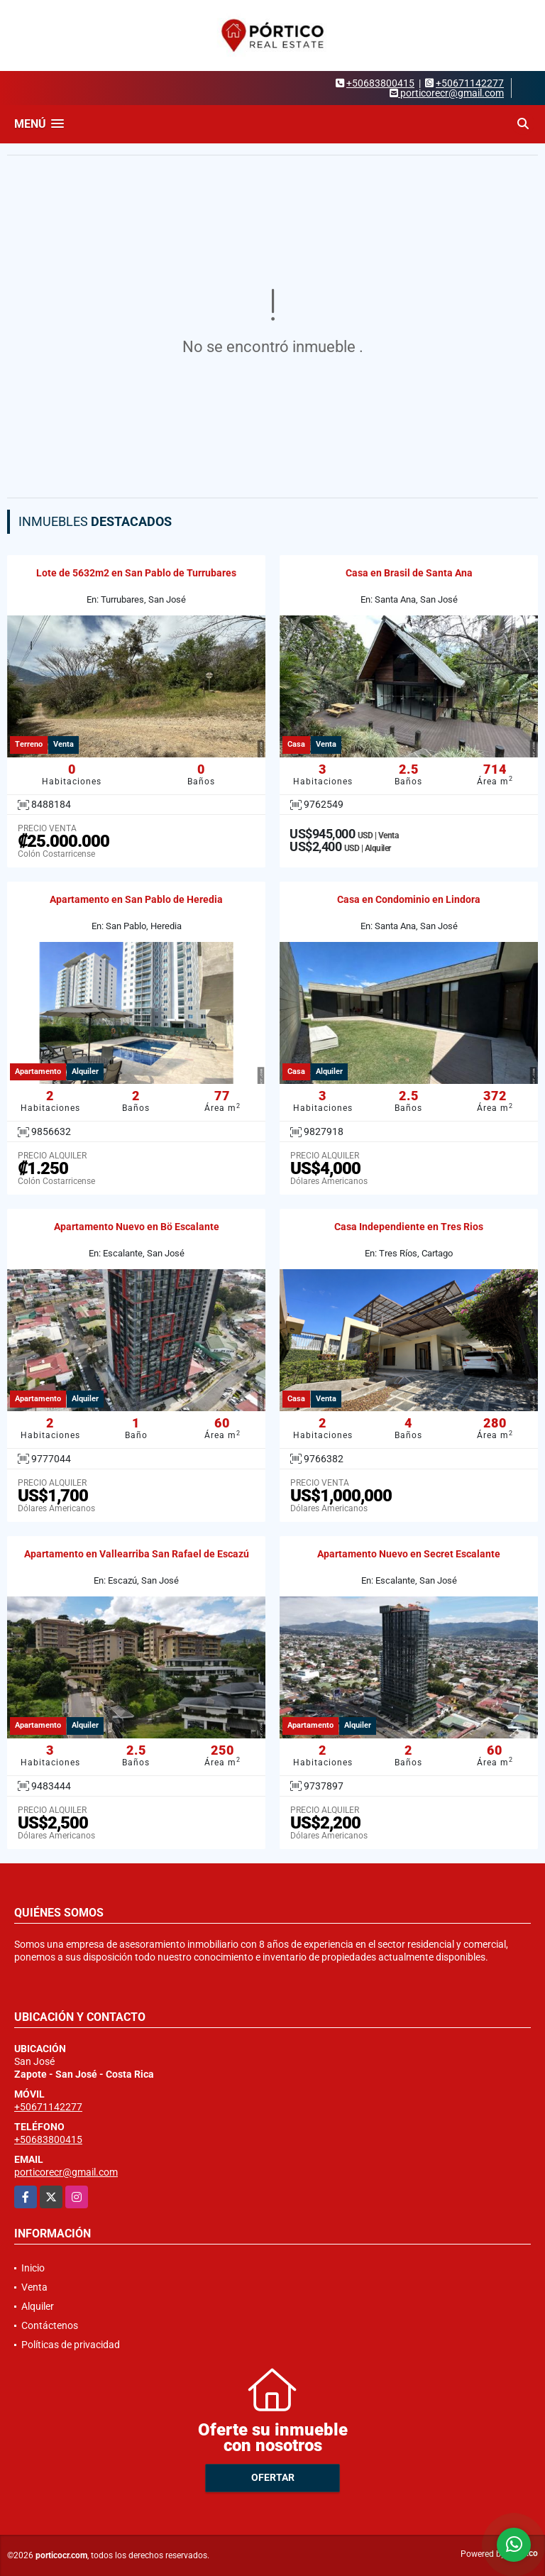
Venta (34, 2287)
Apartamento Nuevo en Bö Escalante (136, 1226)
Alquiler (37, 2306)
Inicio (33, 2268)
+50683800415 (380, 83)
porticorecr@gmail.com (66, 2172)
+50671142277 (470, 83)
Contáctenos (49, 2325)
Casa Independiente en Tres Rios (408, 1226)
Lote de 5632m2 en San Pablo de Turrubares (136, 573)
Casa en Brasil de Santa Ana (409, 573)
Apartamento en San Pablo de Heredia (136, 899)
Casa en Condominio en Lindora (408, 899)
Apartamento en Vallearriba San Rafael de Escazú (136, 1554)
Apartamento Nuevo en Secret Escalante (408, 1554)
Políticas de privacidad (70, 2344)
